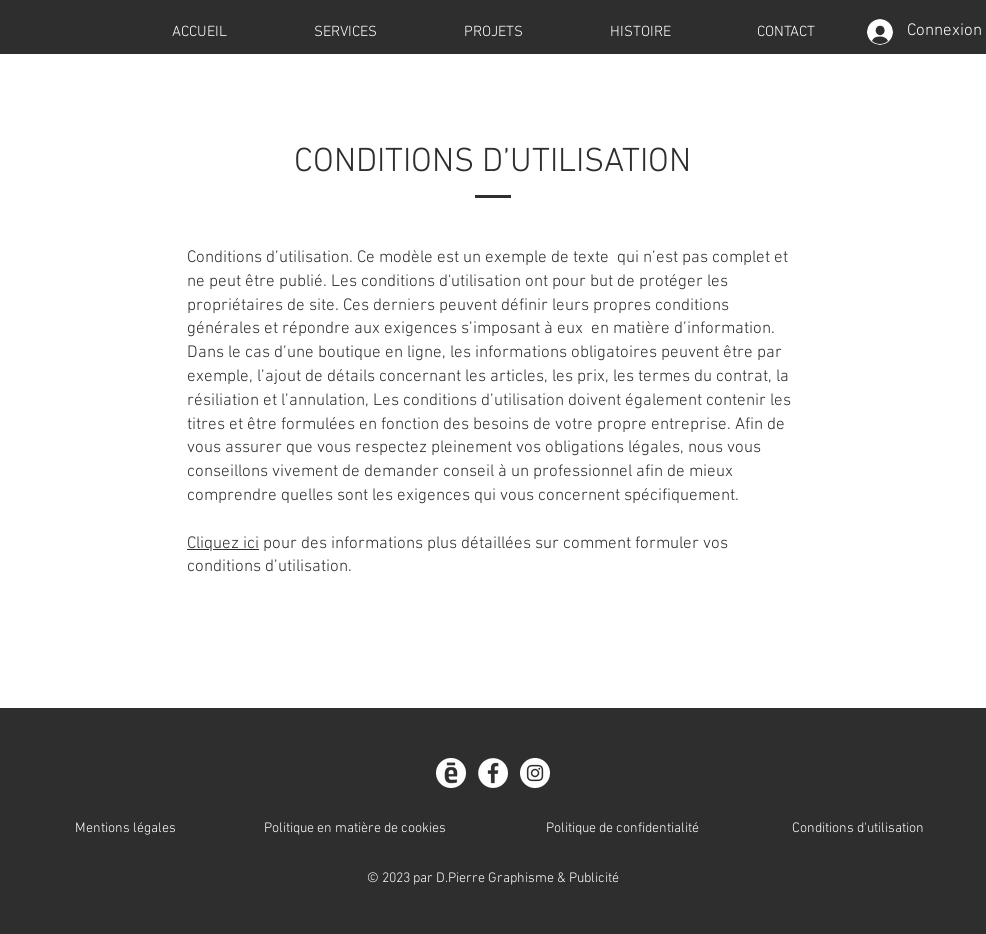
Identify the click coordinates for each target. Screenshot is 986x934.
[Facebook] (493, 773)
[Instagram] (535, 773)
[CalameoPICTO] (451, 773)
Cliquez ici (223, 544)
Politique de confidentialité (622, 828)
